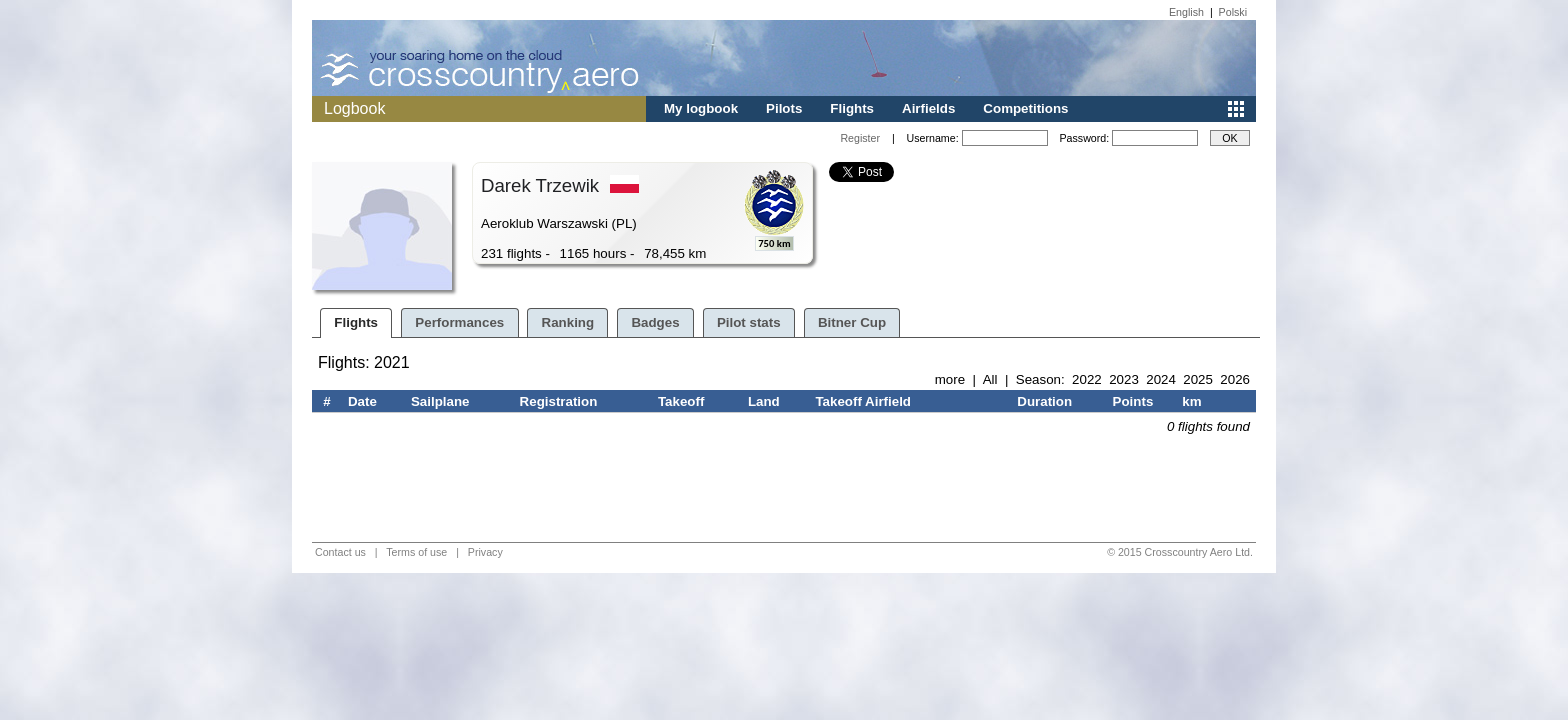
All (990, 379)
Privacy (485, 552)
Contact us (340, 552)
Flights (852, 108)
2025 (1198, 379)
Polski (1233, 12)
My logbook (701, 108)
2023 (1124, 379)
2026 (1235, 379)
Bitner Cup (852, 322)
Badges (655, 322)
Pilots (784, 108)
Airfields (928, 108)
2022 (1087, 379)
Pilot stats (749, 322)
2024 (1161, 379)
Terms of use (416, 552)
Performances (459, 322)
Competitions (1025, 108)
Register (860, 138)
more (950, 379)
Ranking (568, 322)
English (1186, 12)
